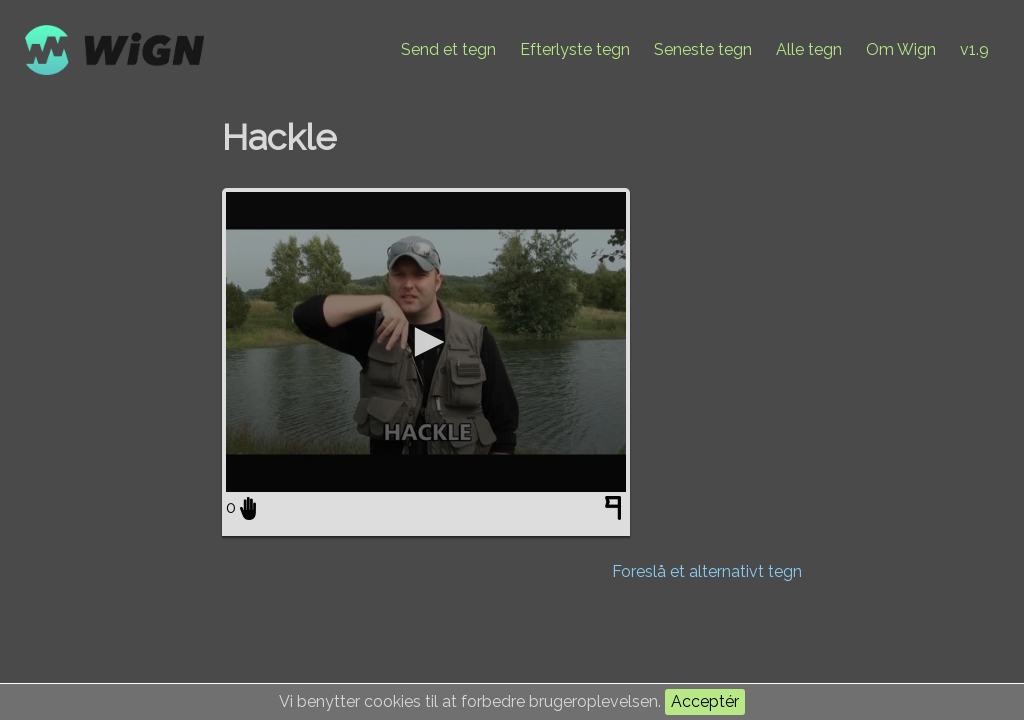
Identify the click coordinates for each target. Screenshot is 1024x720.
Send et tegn (448, 49)
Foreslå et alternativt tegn (707, 571)
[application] (426, 342)
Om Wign (901, 49)
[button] (426, 342)
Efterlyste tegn (575, 49)
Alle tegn (809, 49)
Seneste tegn (703, 49)
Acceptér (705, 701)
